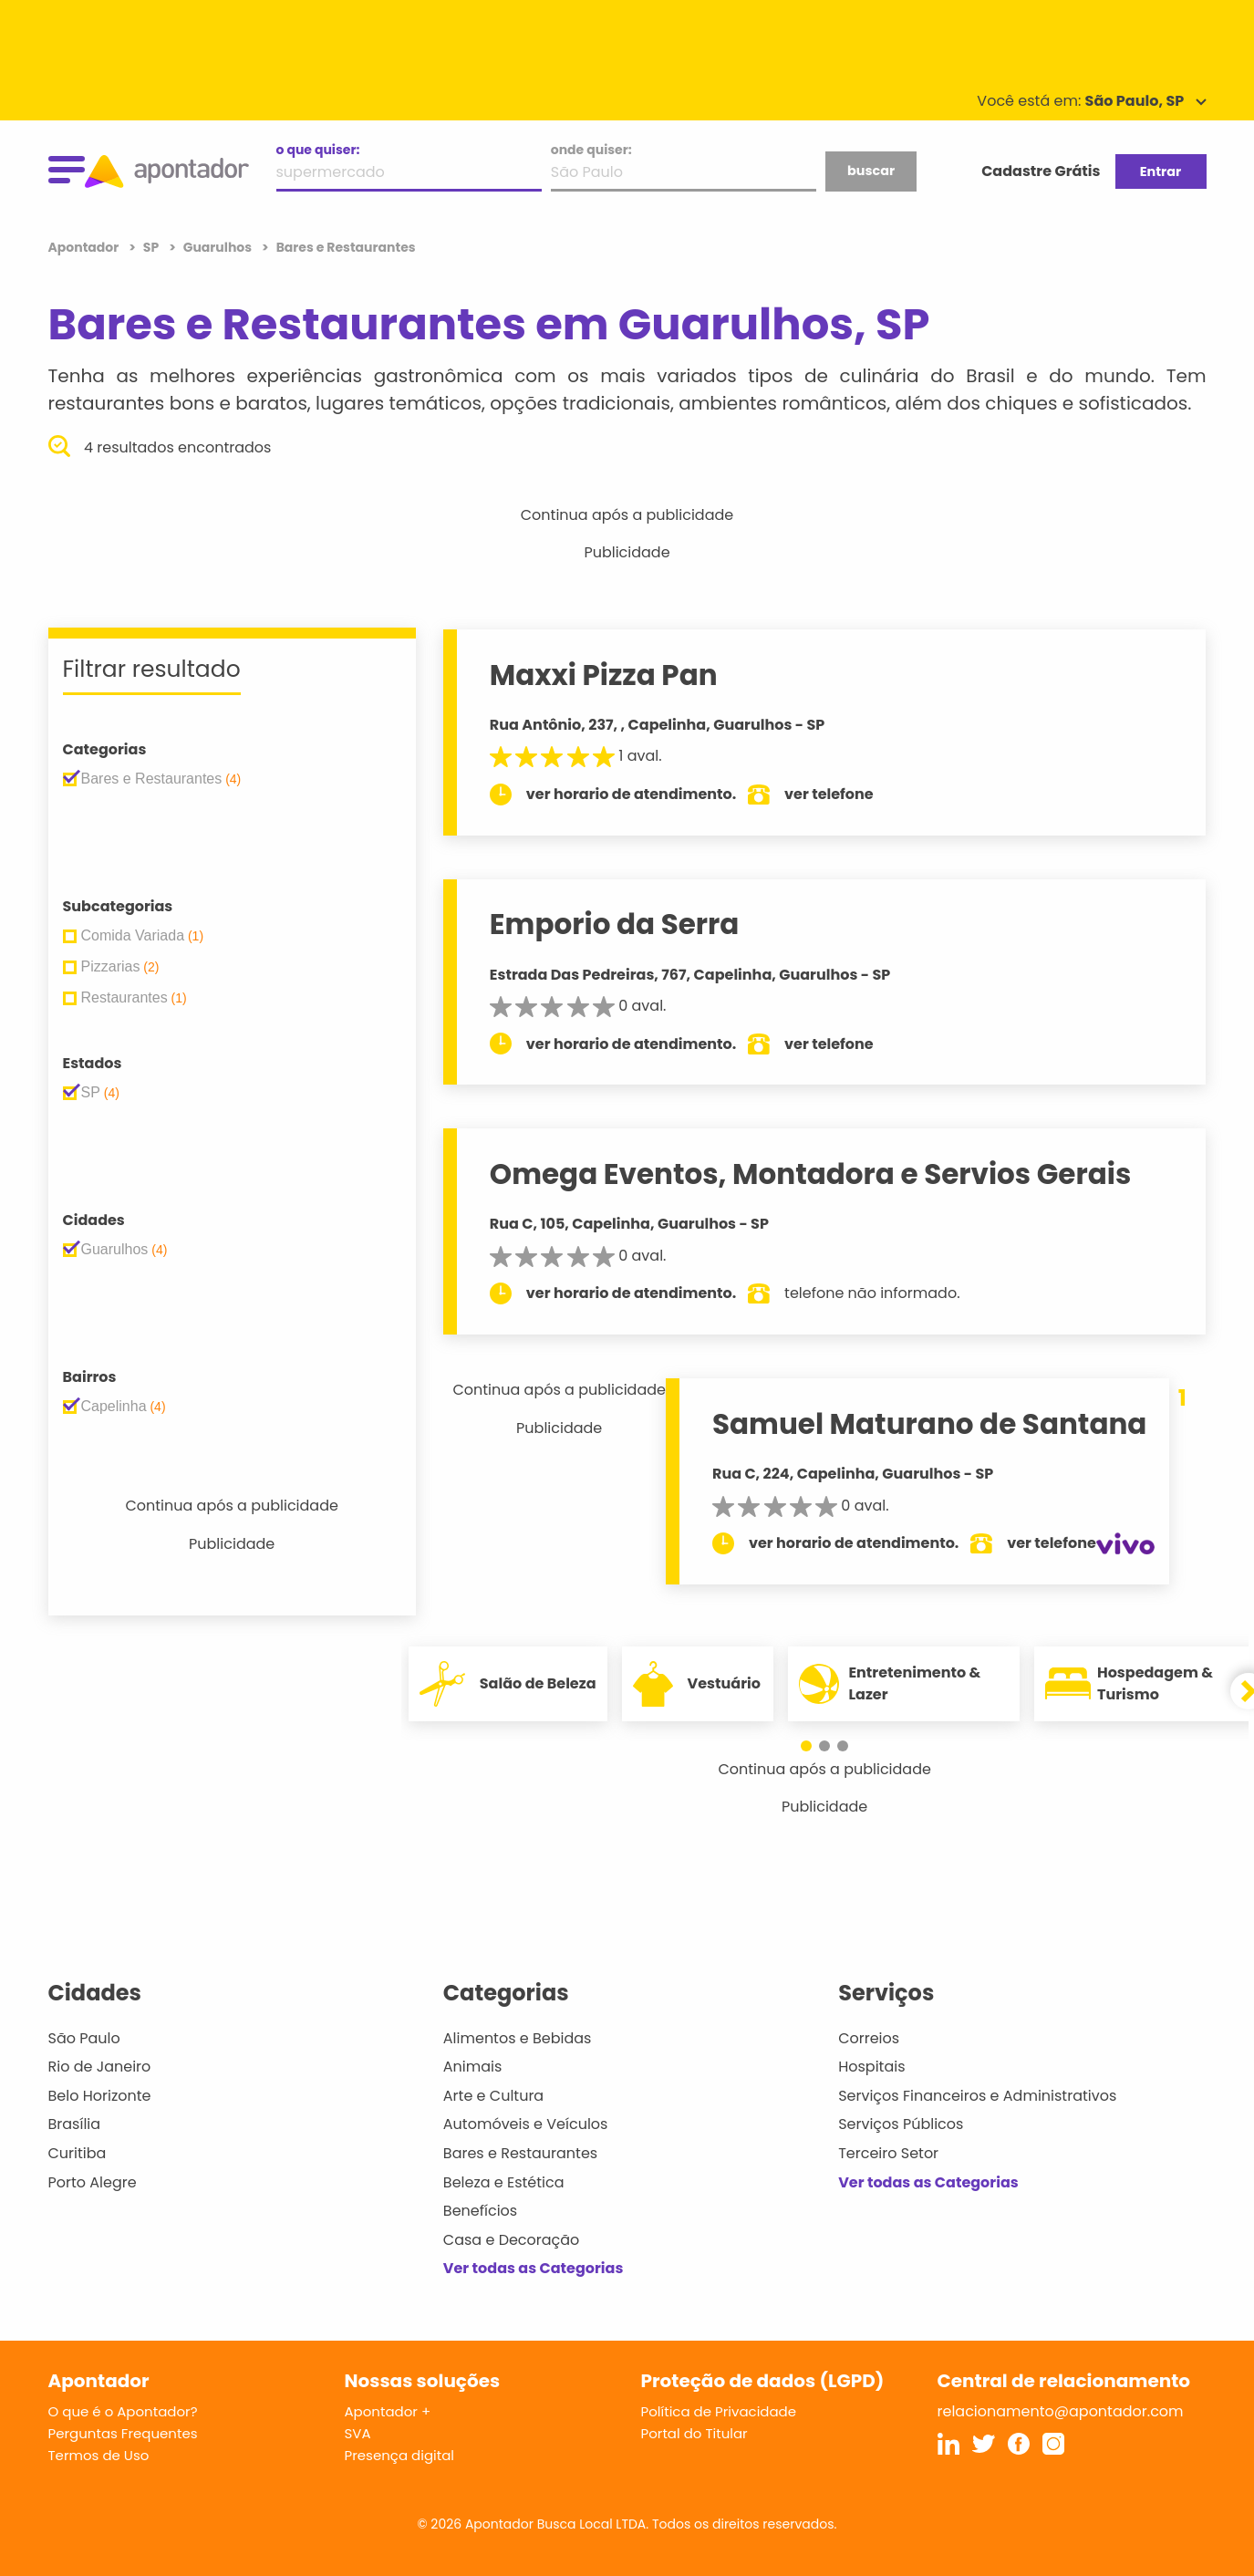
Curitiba (77, 2153)
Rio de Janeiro (99, 2066)
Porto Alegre (92, 2182)
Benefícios (480, 2210)
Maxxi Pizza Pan (604, 675)
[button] (815, 1745)
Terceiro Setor (888, 2153)
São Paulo (84, 2038)
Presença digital (400, 2455)
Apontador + (388, 2411)
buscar (871, 170)
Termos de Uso (99, 2455)
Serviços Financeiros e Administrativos (977, 2095)
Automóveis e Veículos (525, 2124)
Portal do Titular (694, 2433)
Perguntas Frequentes (123, 2433)
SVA (358, 2433)
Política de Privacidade (719, 2411)
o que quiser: (318, 149)
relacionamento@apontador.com (1061, 2411)
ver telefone (829, 794)
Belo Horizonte (99, 2095)
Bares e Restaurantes (520, 2153)
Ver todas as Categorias (533, 2268)
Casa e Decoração (511, 2239)
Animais (473, 2066)
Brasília (74, 2124)
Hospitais (871, 2066)
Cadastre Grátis (1040, 171)
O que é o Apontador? (123, 2411)
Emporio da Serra (615, 924)
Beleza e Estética (504, 2182)
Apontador (85, 247)
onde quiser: (591, 149)
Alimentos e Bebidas (517, 2038)
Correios (868, 2038)
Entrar (1160, 171)
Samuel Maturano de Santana (929, 1424)
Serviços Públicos (900, 2124)
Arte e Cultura (493, 2095)
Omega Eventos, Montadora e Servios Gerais (810, 1174)
